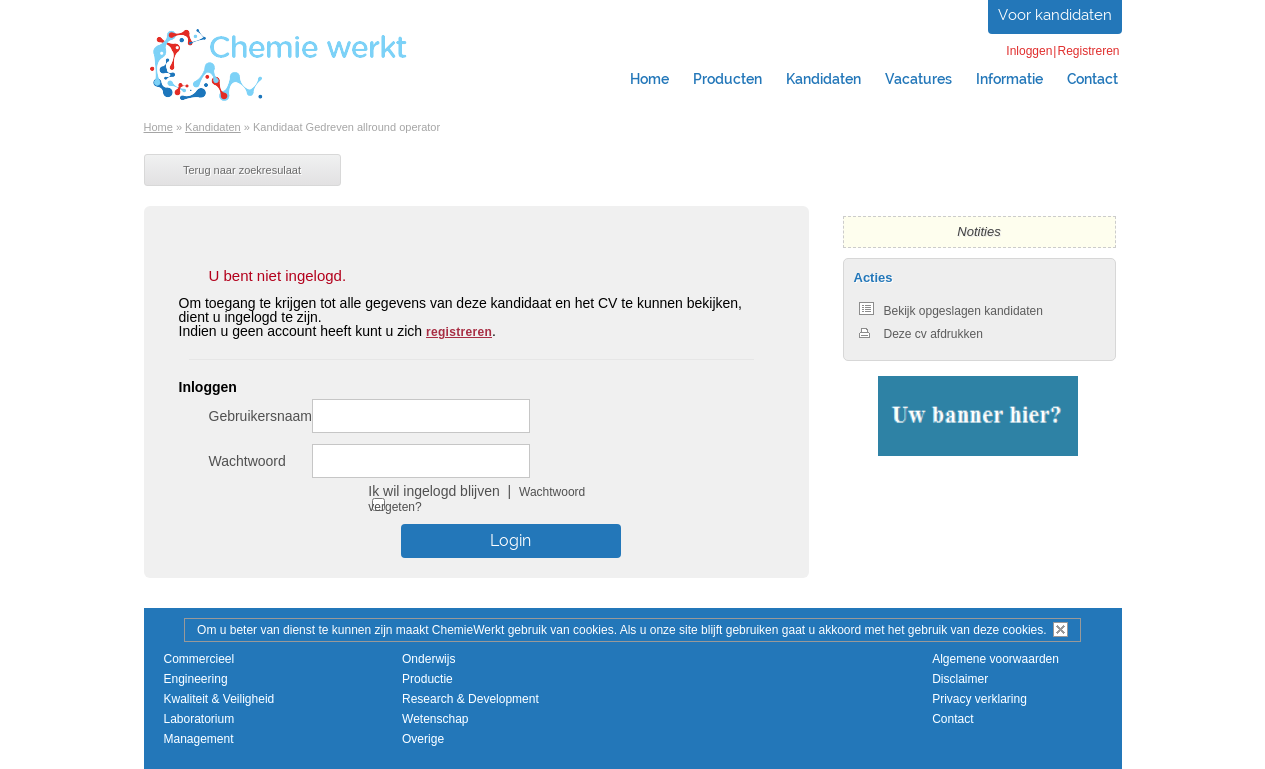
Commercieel (199, 659)
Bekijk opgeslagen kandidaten (951, 311)
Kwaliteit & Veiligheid (219, 699)
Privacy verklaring (979, 699)
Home (649, 79)
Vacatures (918, 79)
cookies (1023, 630)
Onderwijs (428, 659)
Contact (1092, 79)
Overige (423, 739)
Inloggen (1029, 51)
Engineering (196, 679)
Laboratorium (199, 719)
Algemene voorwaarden (995, 659)
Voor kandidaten (1055, 15)
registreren (459, 332)
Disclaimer (960, 679)
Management (199, 739)
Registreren (1088, 51)
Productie (427, 679)
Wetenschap (435, 719)
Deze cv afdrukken (921, 334)
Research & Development (470, 699)
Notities (978, 231)
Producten (727, 79)
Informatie (1009, 79)
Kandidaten (823, 79)
